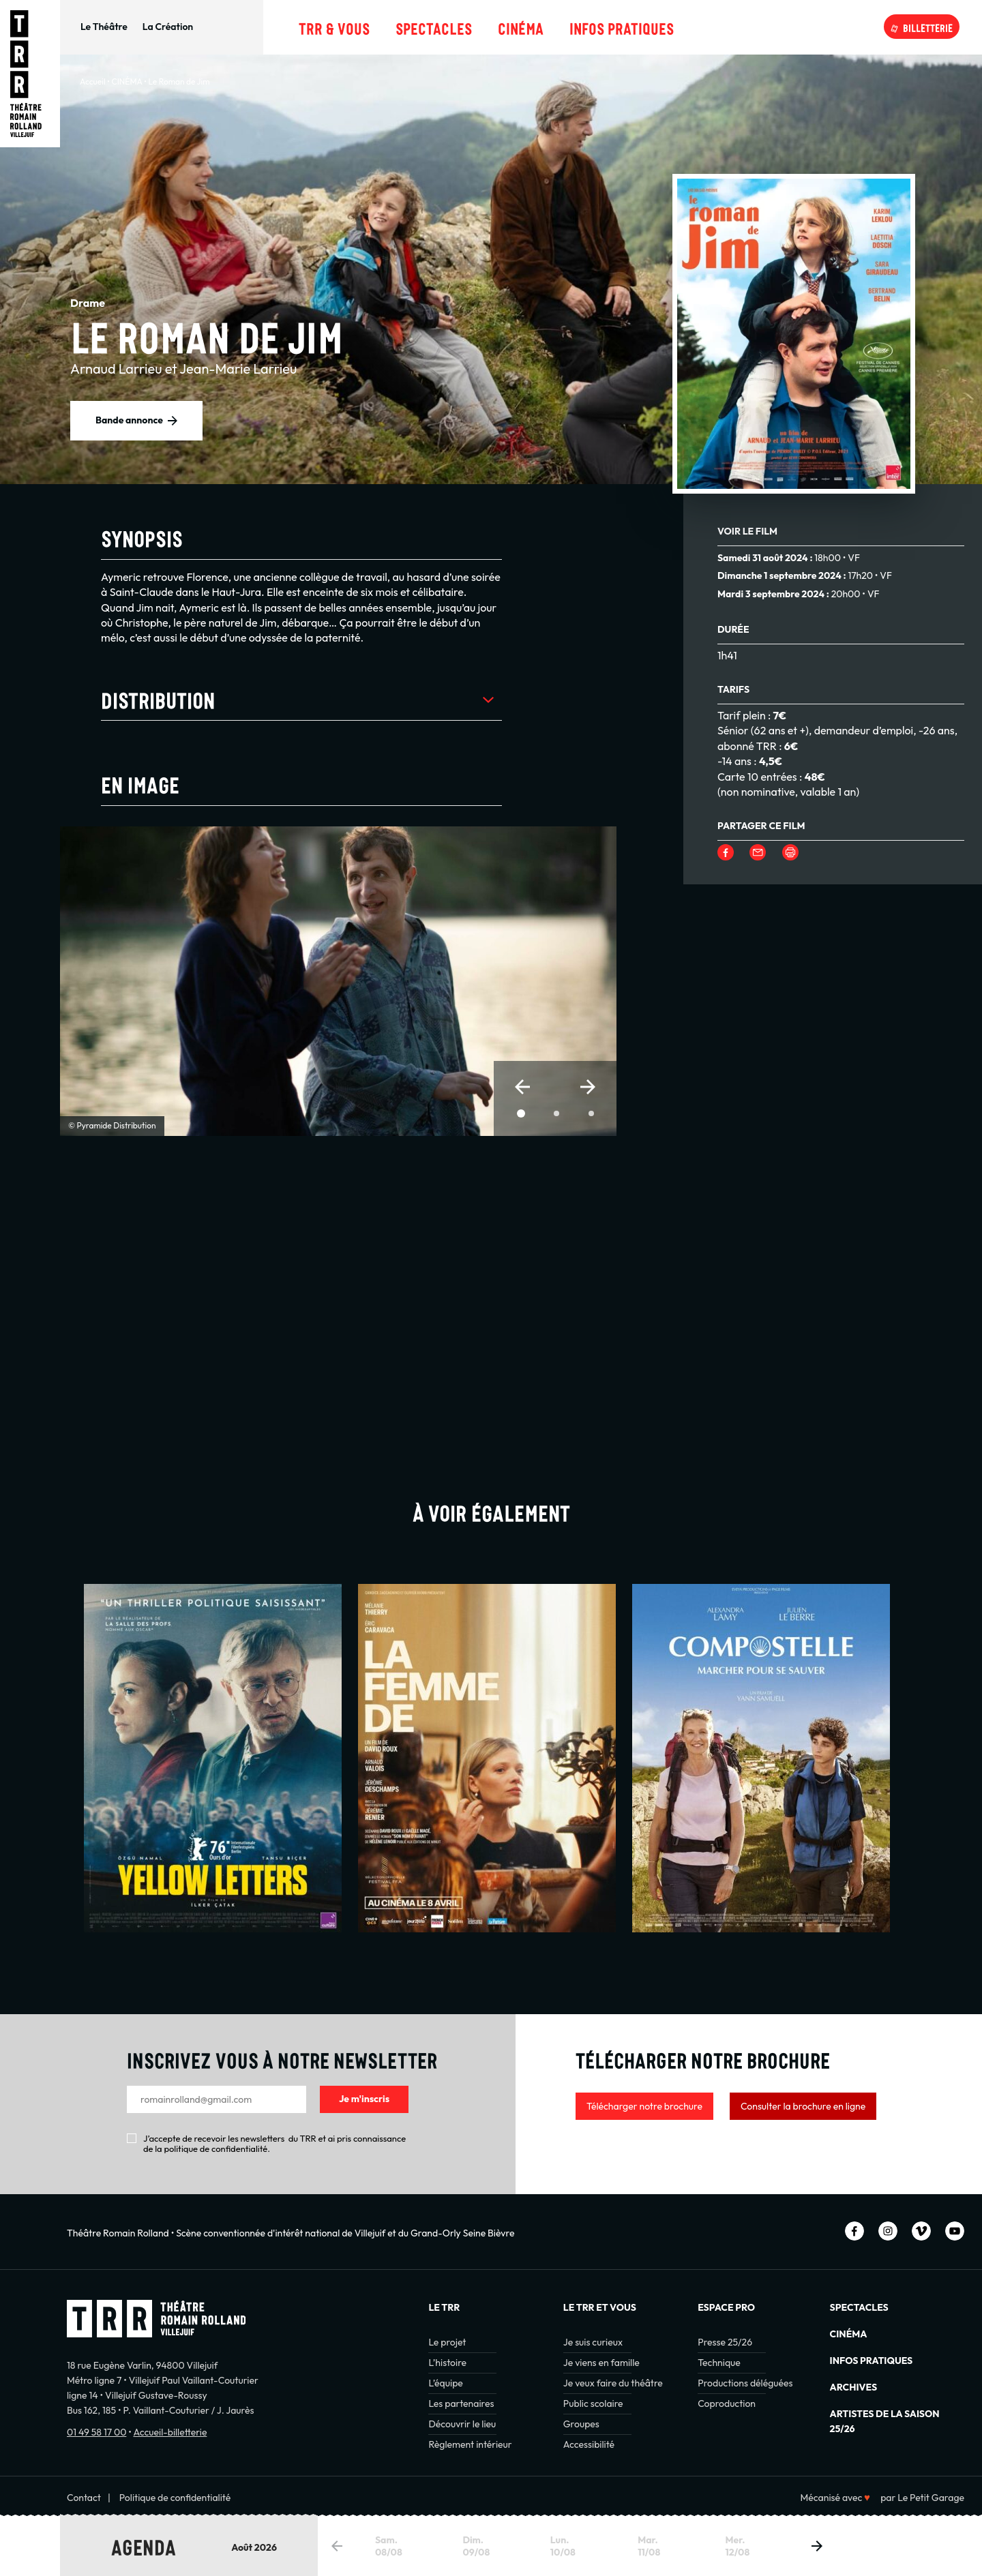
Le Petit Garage (930, 2497)
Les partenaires (461, 2403)
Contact (84, 2497)
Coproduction (727, 2403)
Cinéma (521, 26)
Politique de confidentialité (175, 2497)
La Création (168, 26)
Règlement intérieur (469, 2444)
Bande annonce (129, 420)
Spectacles (434, 26)
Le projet (447, 2342)
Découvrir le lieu (462, 2424)
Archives (853, 2387)
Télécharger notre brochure (644, 2106)
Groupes (581, 2424)
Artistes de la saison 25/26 (885, 2421)
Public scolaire (593, 2403)
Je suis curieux (593, 2342)
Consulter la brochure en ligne (803, 2106)
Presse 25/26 (725, 2342)
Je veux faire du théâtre (613, 2383)
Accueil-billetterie (170, 2432)
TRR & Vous (334, 26)
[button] (522, 1087)
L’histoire (447, 2362)
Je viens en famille (601, 2362)
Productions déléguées (745, 2383)
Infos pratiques (621, 26)
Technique (719, 2362)
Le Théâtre (104, 26)
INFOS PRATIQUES (871, 2360)
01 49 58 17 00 (96, 2432)
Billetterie (928, 26)
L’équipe (445, 2383)
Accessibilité (588, 2444)
